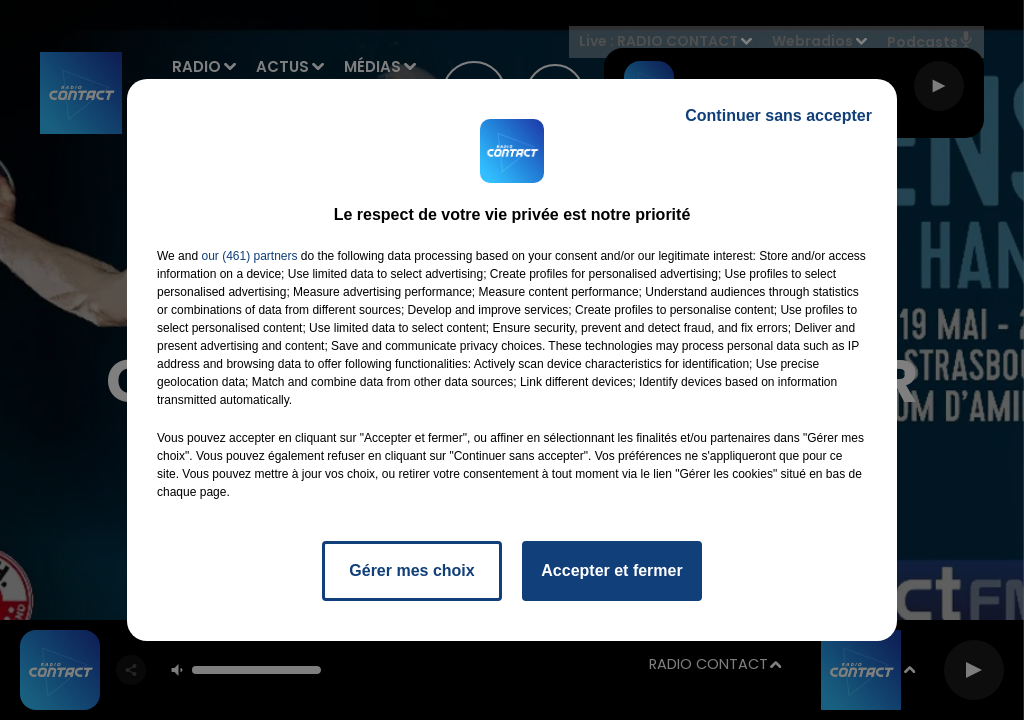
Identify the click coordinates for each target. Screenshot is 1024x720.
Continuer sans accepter (778, 115)
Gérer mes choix (411, 570)
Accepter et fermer (611, 570)
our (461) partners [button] (249, 256)
